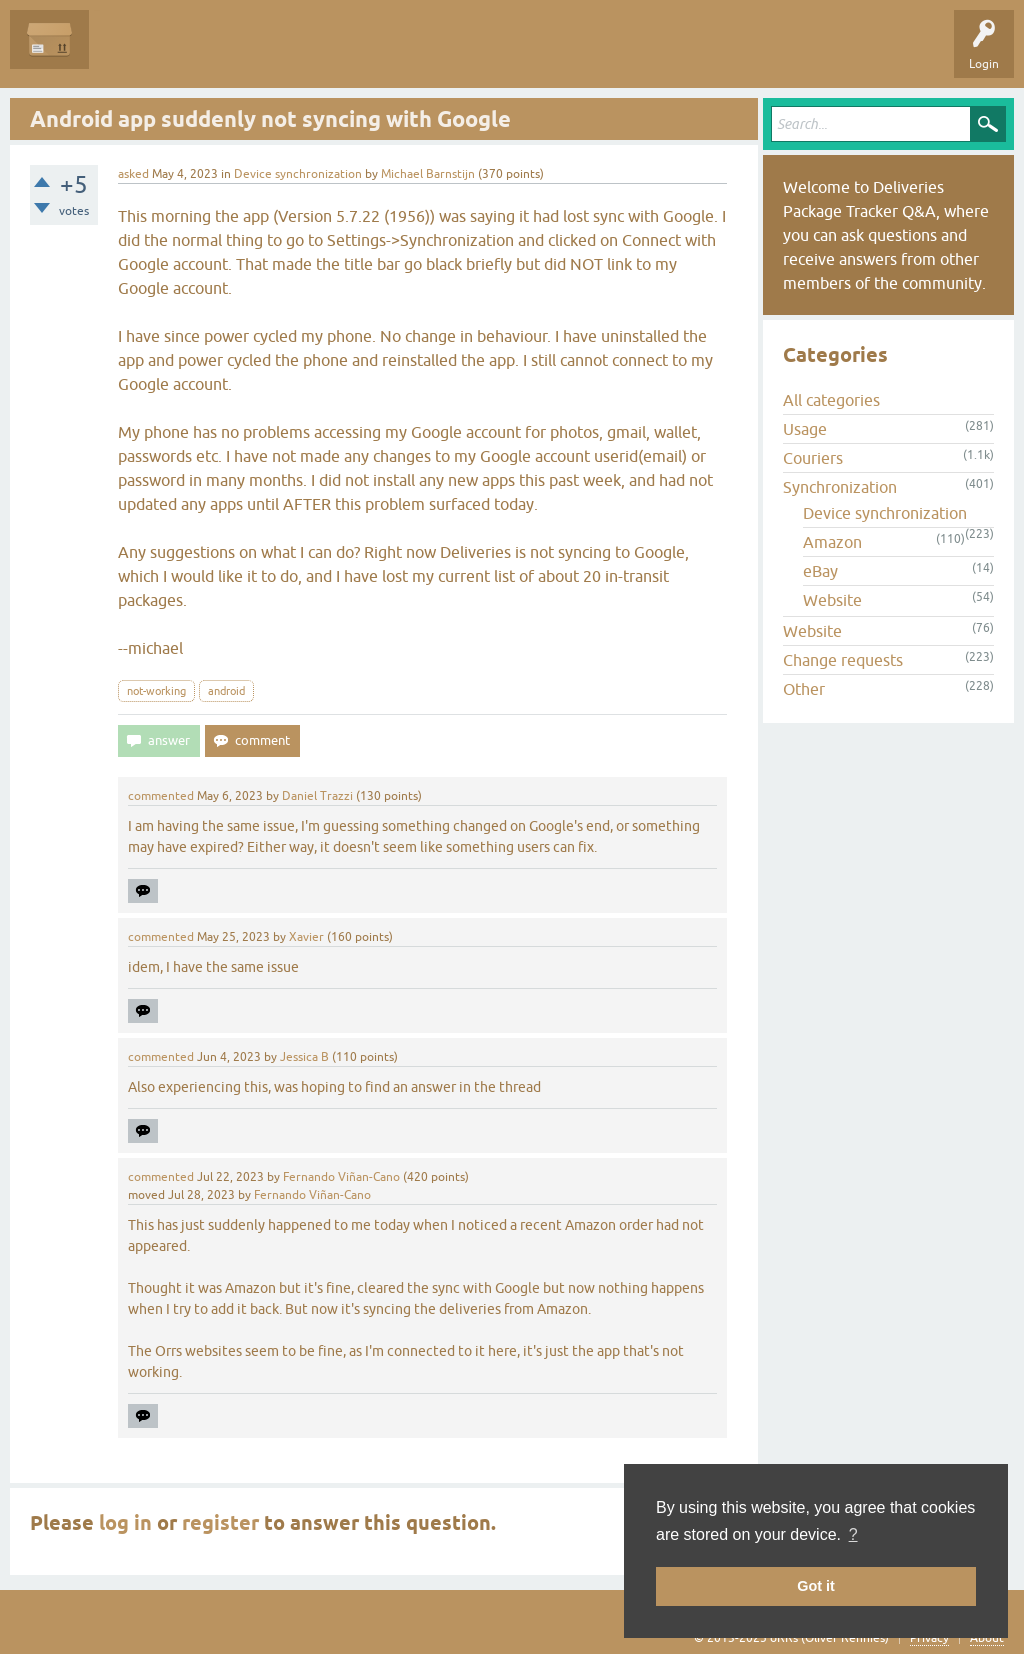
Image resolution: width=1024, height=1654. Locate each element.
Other (804, 689)
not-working (156, 691)
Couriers (813, 458)
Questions (131, 54)
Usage (805, 429)
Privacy (929, 1638)
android (226, 691)
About (987, 1638)
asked (133, 174)
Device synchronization (298, 174)
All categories (831, 400)
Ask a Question (457, 54)
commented (161, 796)
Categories (363, 54)
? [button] (853, 1534)
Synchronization (840, 487)
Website (832, 600)
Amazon (832, 542)
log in (125, 1523)
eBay (820, 571)
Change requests (843, 660)
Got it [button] (816, 1586)
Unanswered (215, 54)
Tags (292, 54)
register (220, 1523)
